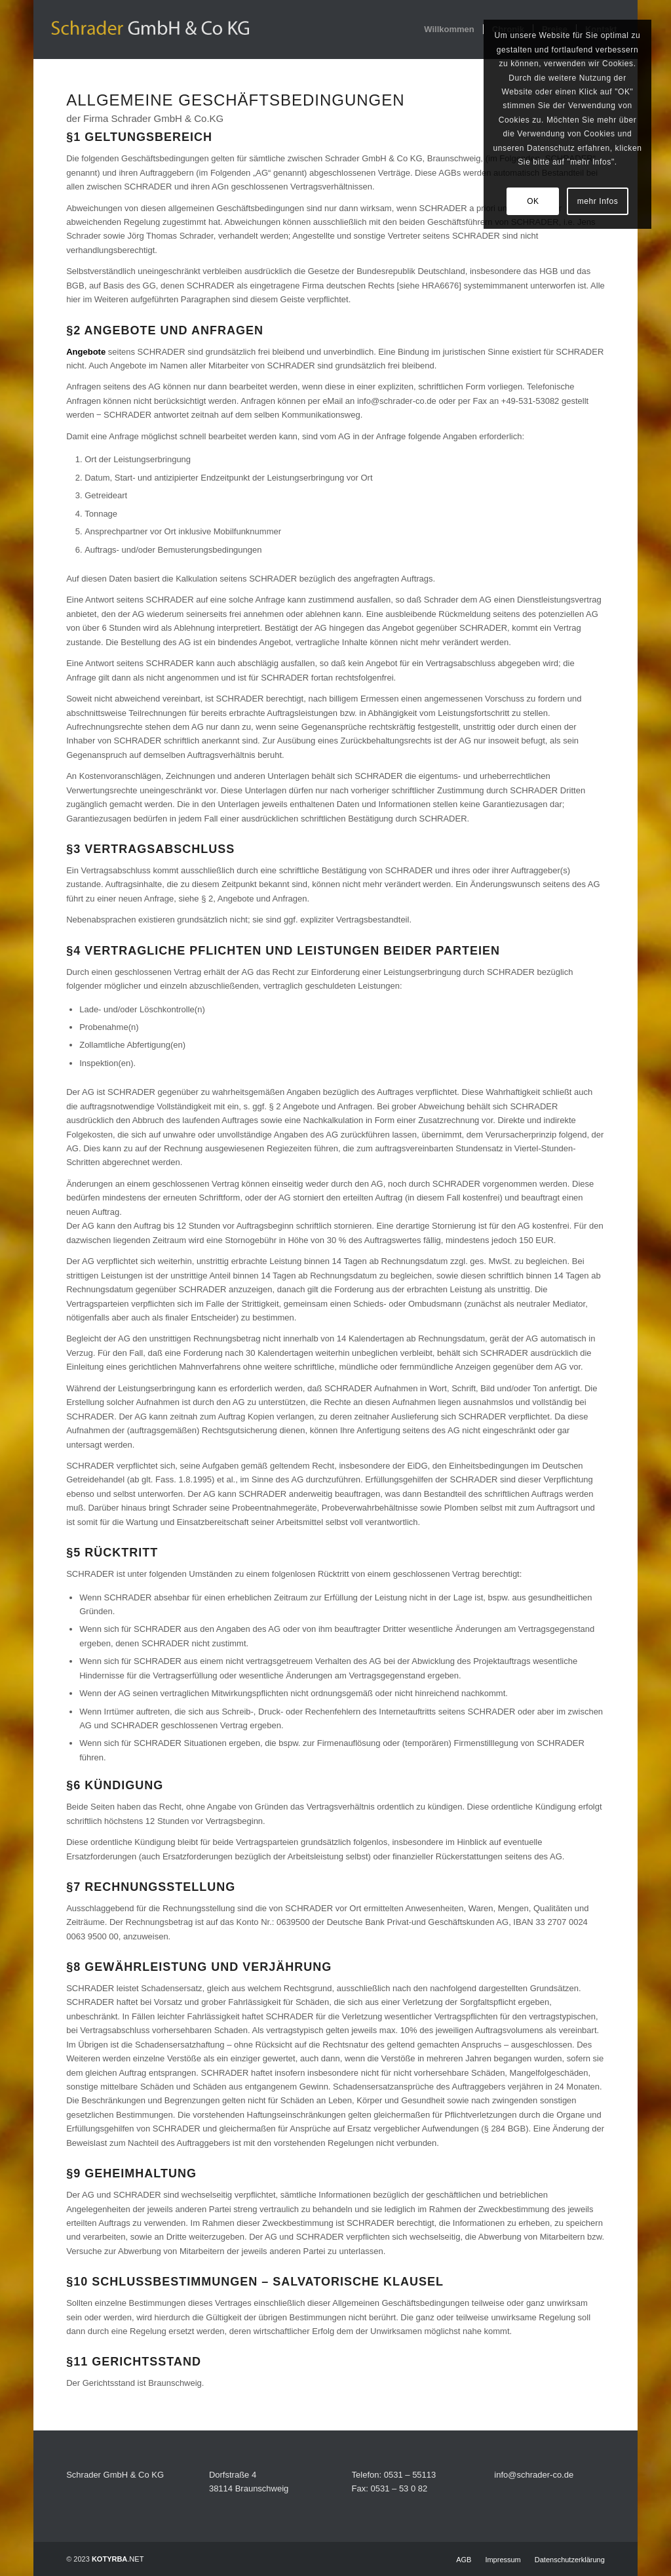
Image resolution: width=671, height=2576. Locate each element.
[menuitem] (448, 29)
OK (533, 201)
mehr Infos (598, 201)
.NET (118, 2559)
